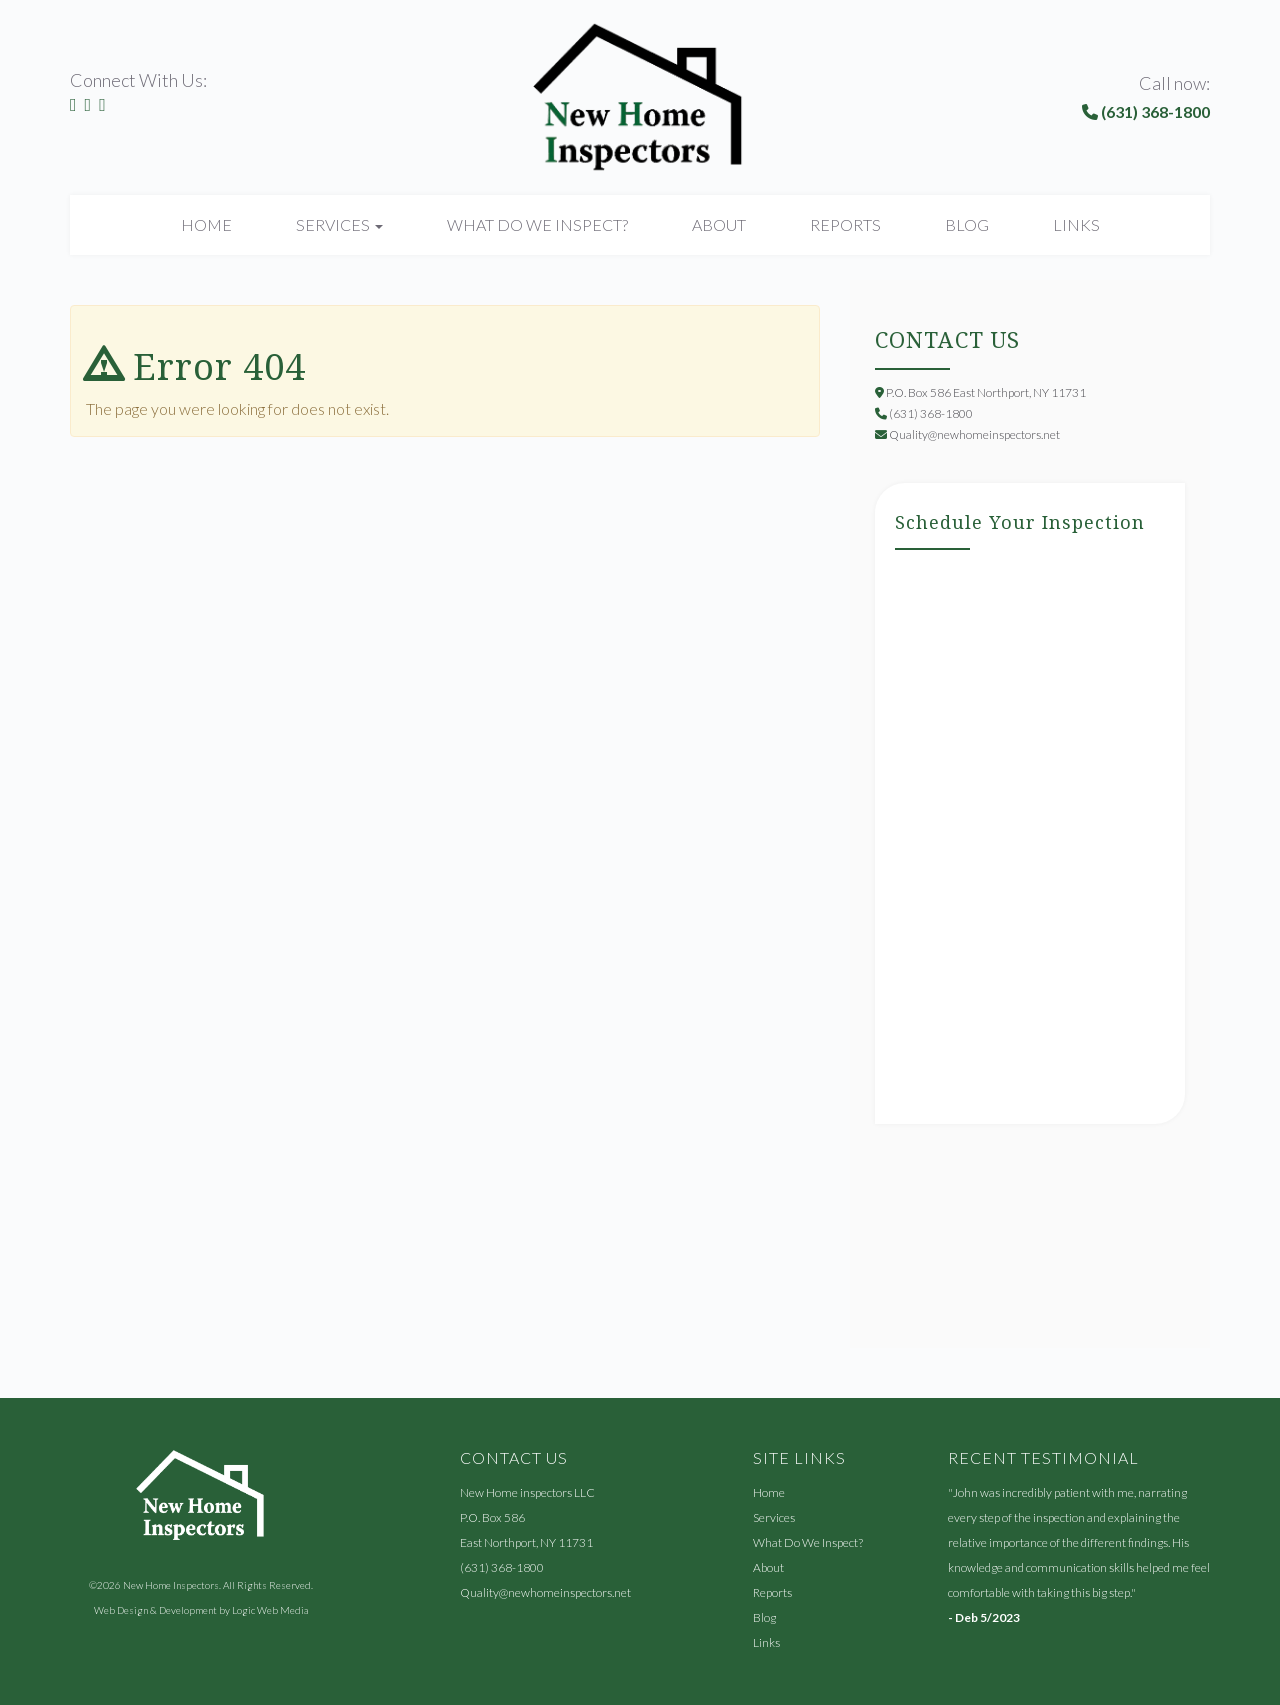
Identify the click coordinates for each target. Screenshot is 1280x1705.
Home (206, 224)
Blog (967, 224)
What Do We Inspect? (537, 224)
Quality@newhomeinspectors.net (545, 1592)
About (719, 224)
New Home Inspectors (171, 1585)
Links (1076, 224)
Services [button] (339, 224)
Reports (845, 224)
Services (774, 1517)
